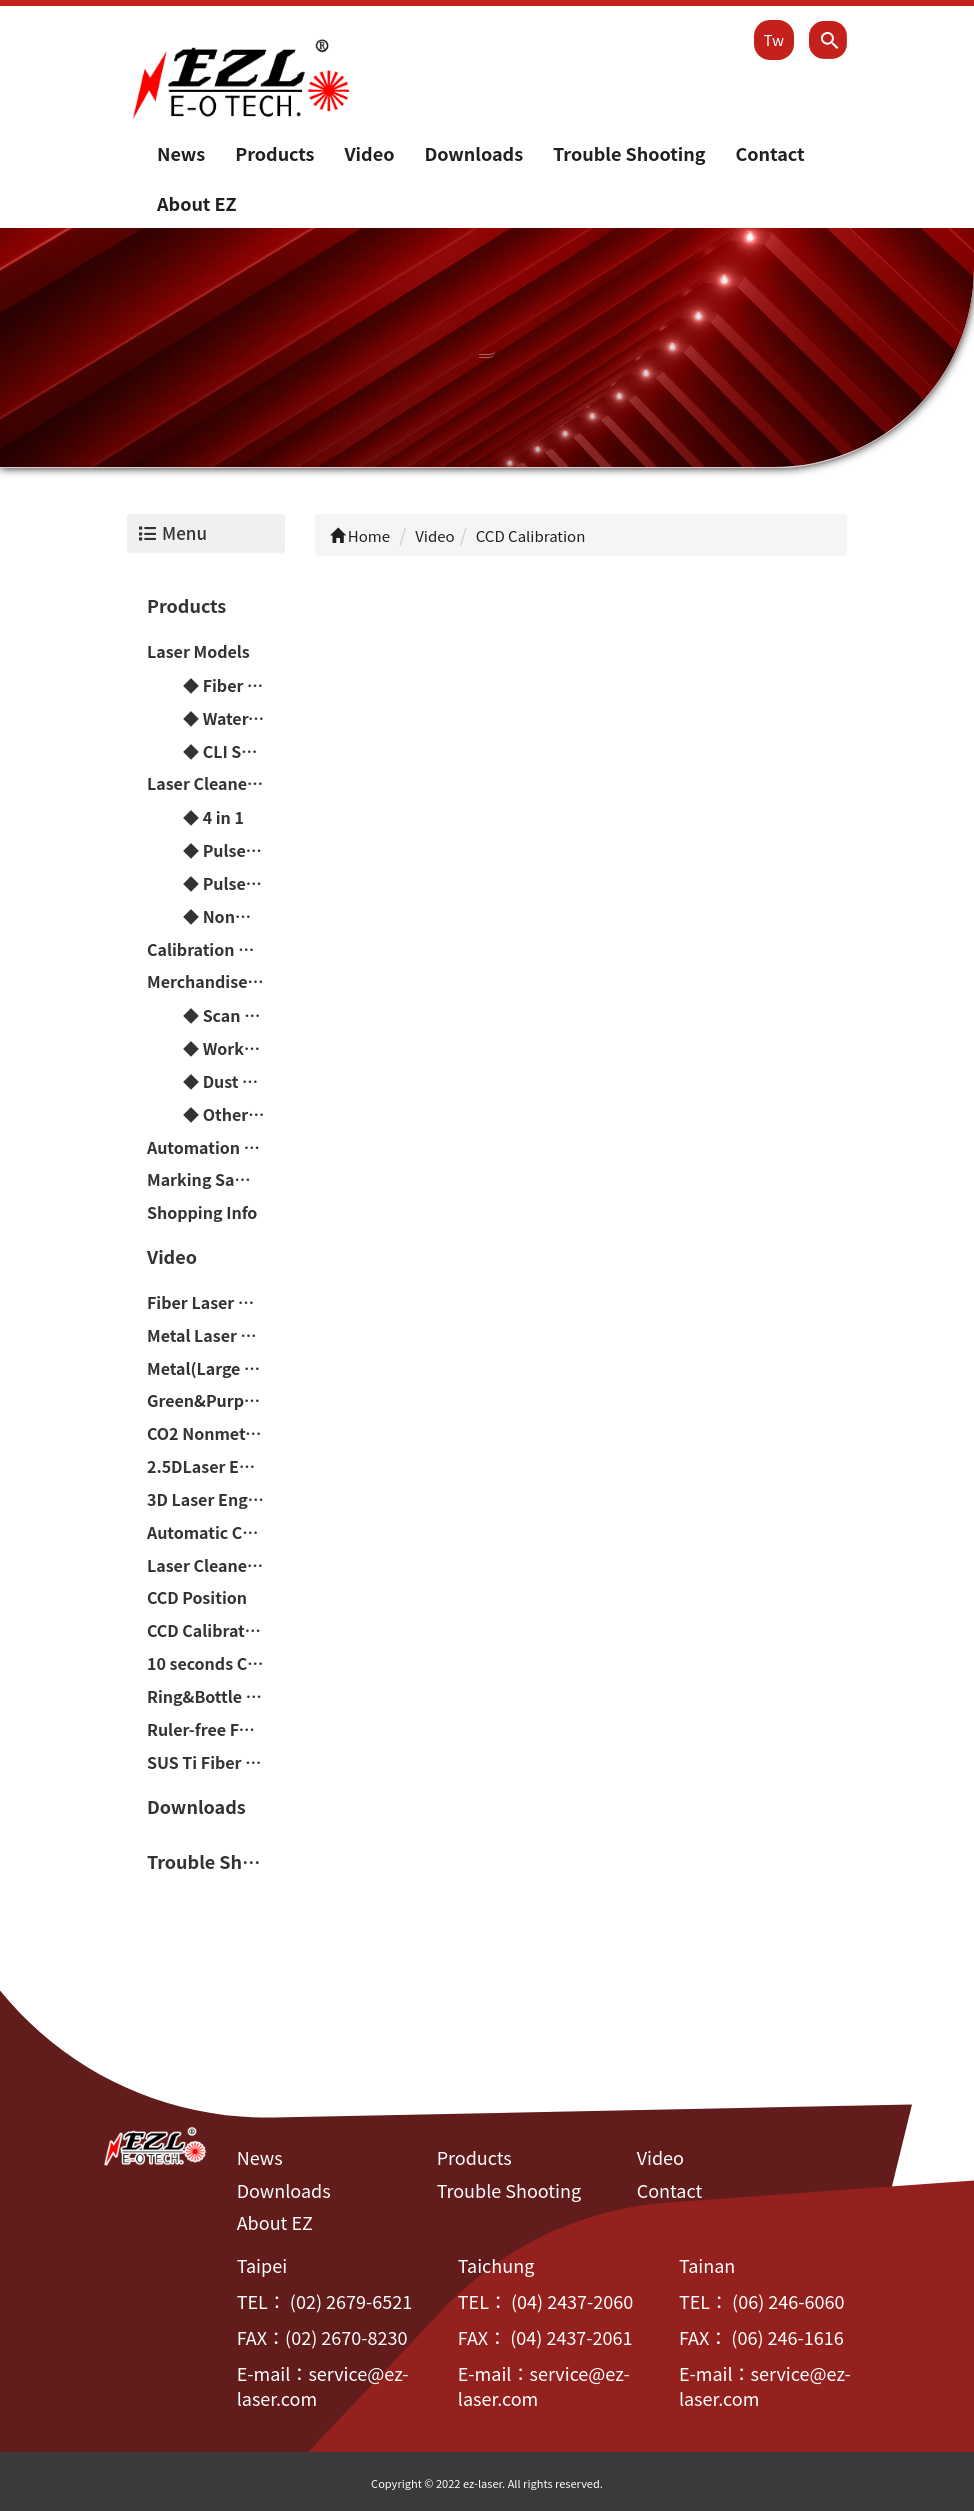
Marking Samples (215, 1179)
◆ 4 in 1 (213, 817)
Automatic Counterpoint (216, 1532)
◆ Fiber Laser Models (234, 685)
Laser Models (198, 651)
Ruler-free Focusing (216, 1729)
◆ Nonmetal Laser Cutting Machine (234, 916)
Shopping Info (202, 1212)
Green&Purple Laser (216, 1400)
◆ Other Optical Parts (234, 1114)
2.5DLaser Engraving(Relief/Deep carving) (216, 1466)
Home (360, 535)
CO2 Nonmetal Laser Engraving (216, 1433)
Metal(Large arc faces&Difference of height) (216, 1368)
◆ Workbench (234, 1048)
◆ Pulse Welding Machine (234, 883)
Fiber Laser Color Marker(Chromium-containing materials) (216, 1302)
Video (369, 153)
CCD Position (197, 1597)
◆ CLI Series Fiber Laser (234, 751)
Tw (774, 39)
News (181, 153)
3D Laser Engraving (216, 1499)
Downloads (473, 153)
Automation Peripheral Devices (216, 1147)
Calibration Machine (216, 949)
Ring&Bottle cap (210, 1696)
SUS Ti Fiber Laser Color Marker (216, 1762)
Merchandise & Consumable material (216, 981)
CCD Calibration (208, 1630)
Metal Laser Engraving (216, 1335)
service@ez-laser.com (323, 2386)
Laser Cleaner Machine (216, 783)
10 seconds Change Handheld (216, 1663)
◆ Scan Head (234, 1015)
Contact (769, 153)
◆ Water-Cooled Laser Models (234, 718)
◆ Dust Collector (234, 1081)
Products (274, 153)
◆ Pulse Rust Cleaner (234, 850)
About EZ (197, 203)
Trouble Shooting (629, 153)
